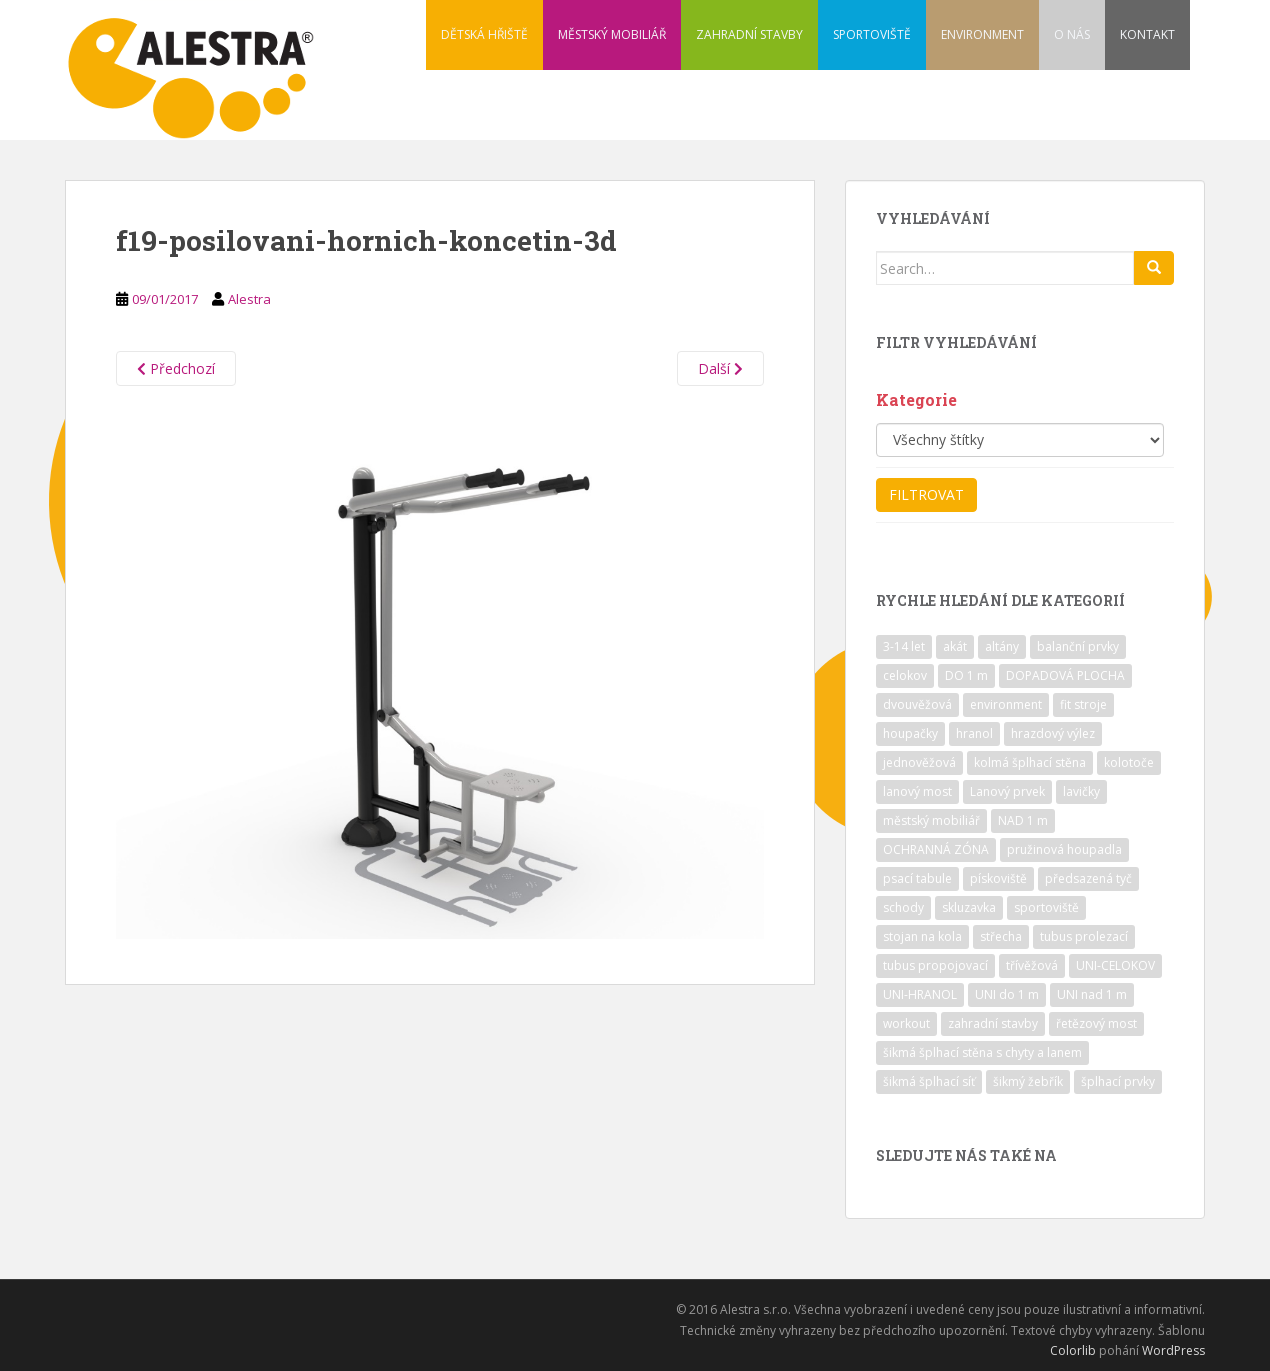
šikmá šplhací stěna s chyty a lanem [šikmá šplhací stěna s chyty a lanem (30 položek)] (982, 1052)
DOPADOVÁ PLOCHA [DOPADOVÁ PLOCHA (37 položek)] (1065, 675)
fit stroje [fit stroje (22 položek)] (1083, 704)
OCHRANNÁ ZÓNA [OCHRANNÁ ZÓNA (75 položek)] (936, 849)
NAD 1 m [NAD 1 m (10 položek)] (1023, 820)
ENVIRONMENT (982, 34)
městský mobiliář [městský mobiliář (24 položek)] (931, 820)
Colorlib (1073, 1350)
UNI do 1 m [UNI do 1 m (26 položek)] (1007, 994)
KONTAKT (1147, 34)
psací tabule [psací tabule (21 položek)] (917, 878)
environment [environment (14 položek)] (1006, 704)
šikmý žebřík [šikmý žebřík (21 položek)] (1028, 1081)
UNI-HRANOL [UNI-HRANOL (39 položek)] (920, 994)
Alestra (249, 299)
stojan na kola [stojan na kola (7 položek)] (922, 936)
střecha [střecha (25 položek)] (1001, 936)
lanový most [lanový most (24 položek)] (917, 791)
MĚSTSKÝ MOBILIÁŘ (612, 34)
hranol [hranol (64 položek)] (974, 733)
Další (720, 368)
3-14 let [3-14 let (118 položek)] (904, 646)
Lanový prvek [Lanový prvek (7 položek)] (1007, 791)
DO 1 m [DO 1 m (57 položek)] (966, 675)
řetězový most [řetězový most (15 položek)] (1096, 1023)
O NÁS (1072, 34)
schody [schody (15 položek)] (903, 907)
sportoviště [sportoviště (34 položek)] (1046, 907)
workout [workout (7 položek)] (906, 1023)
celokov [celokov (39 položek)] (905, 675)
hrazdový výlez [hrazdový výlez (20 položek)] (1053, 733)
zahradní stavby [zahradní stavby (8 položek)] (993, 1023)
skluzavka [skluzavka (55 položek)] (969, 907)
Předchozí (176, 368)
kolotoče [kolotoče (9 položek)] (1129, 762)
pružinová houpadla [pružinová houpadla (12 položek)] (1064, 849)
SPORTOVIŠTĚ (872, 34)
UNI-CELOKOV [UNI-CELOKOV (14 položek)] (1115, 965)
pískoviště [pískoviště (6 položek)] (998, 878)
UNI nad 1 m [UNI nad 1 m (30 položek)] (1092, 994)
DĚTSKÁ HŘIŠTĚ (484, 34)
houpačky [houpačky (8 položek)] (910, 733)
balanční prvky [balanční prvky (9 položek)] (1078, 646)
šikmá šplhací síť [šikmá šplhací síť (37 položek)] (929, 1081)
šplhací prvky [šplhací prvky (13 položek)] (1118, 1081)
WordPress (1173, 1350)
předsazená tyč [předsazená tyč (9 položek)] (1088, 878)
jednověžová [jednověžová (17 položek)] (919, 762)
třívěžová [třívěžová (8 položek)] (1032, 965)
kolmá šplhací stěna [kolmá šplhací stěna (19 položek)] (1030, 762)
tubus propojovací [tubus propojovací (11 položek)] (935, 965)
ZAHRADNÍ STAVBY (749, 34)
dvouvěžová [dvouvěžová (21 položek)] (917, 704)
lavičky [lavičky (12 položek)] (1081, 791)
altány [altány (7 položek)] (1002, 646)
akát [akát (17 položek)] (955, 646)
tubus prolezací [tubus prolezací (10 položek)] (1084, 936)
